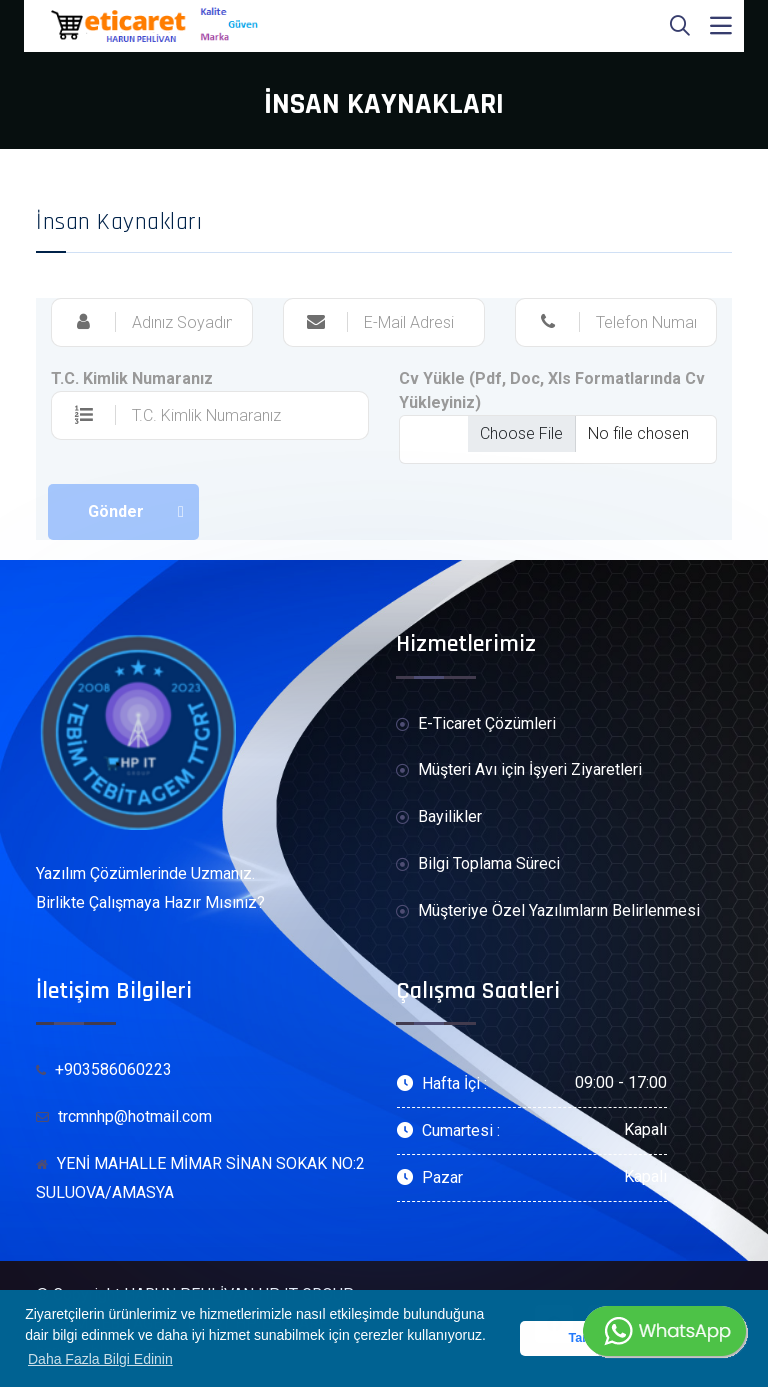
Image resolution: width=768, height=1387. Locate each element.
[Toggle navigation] (721, 26)
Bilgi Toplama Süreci (478, 864)
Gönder (116, 511)
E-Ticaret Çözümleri (476, 724)
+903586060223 (104, 1069)
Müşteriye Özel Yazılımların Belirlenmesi (548, 911)
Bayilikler (439, 817)
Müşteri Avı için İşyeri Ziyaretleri (519, 770)
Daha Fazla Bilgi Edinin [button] (100, 1359)
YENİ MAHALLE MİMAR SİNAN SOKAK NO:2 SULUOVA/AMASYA (200, 1178)
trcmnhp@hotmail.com (124, 1117)
